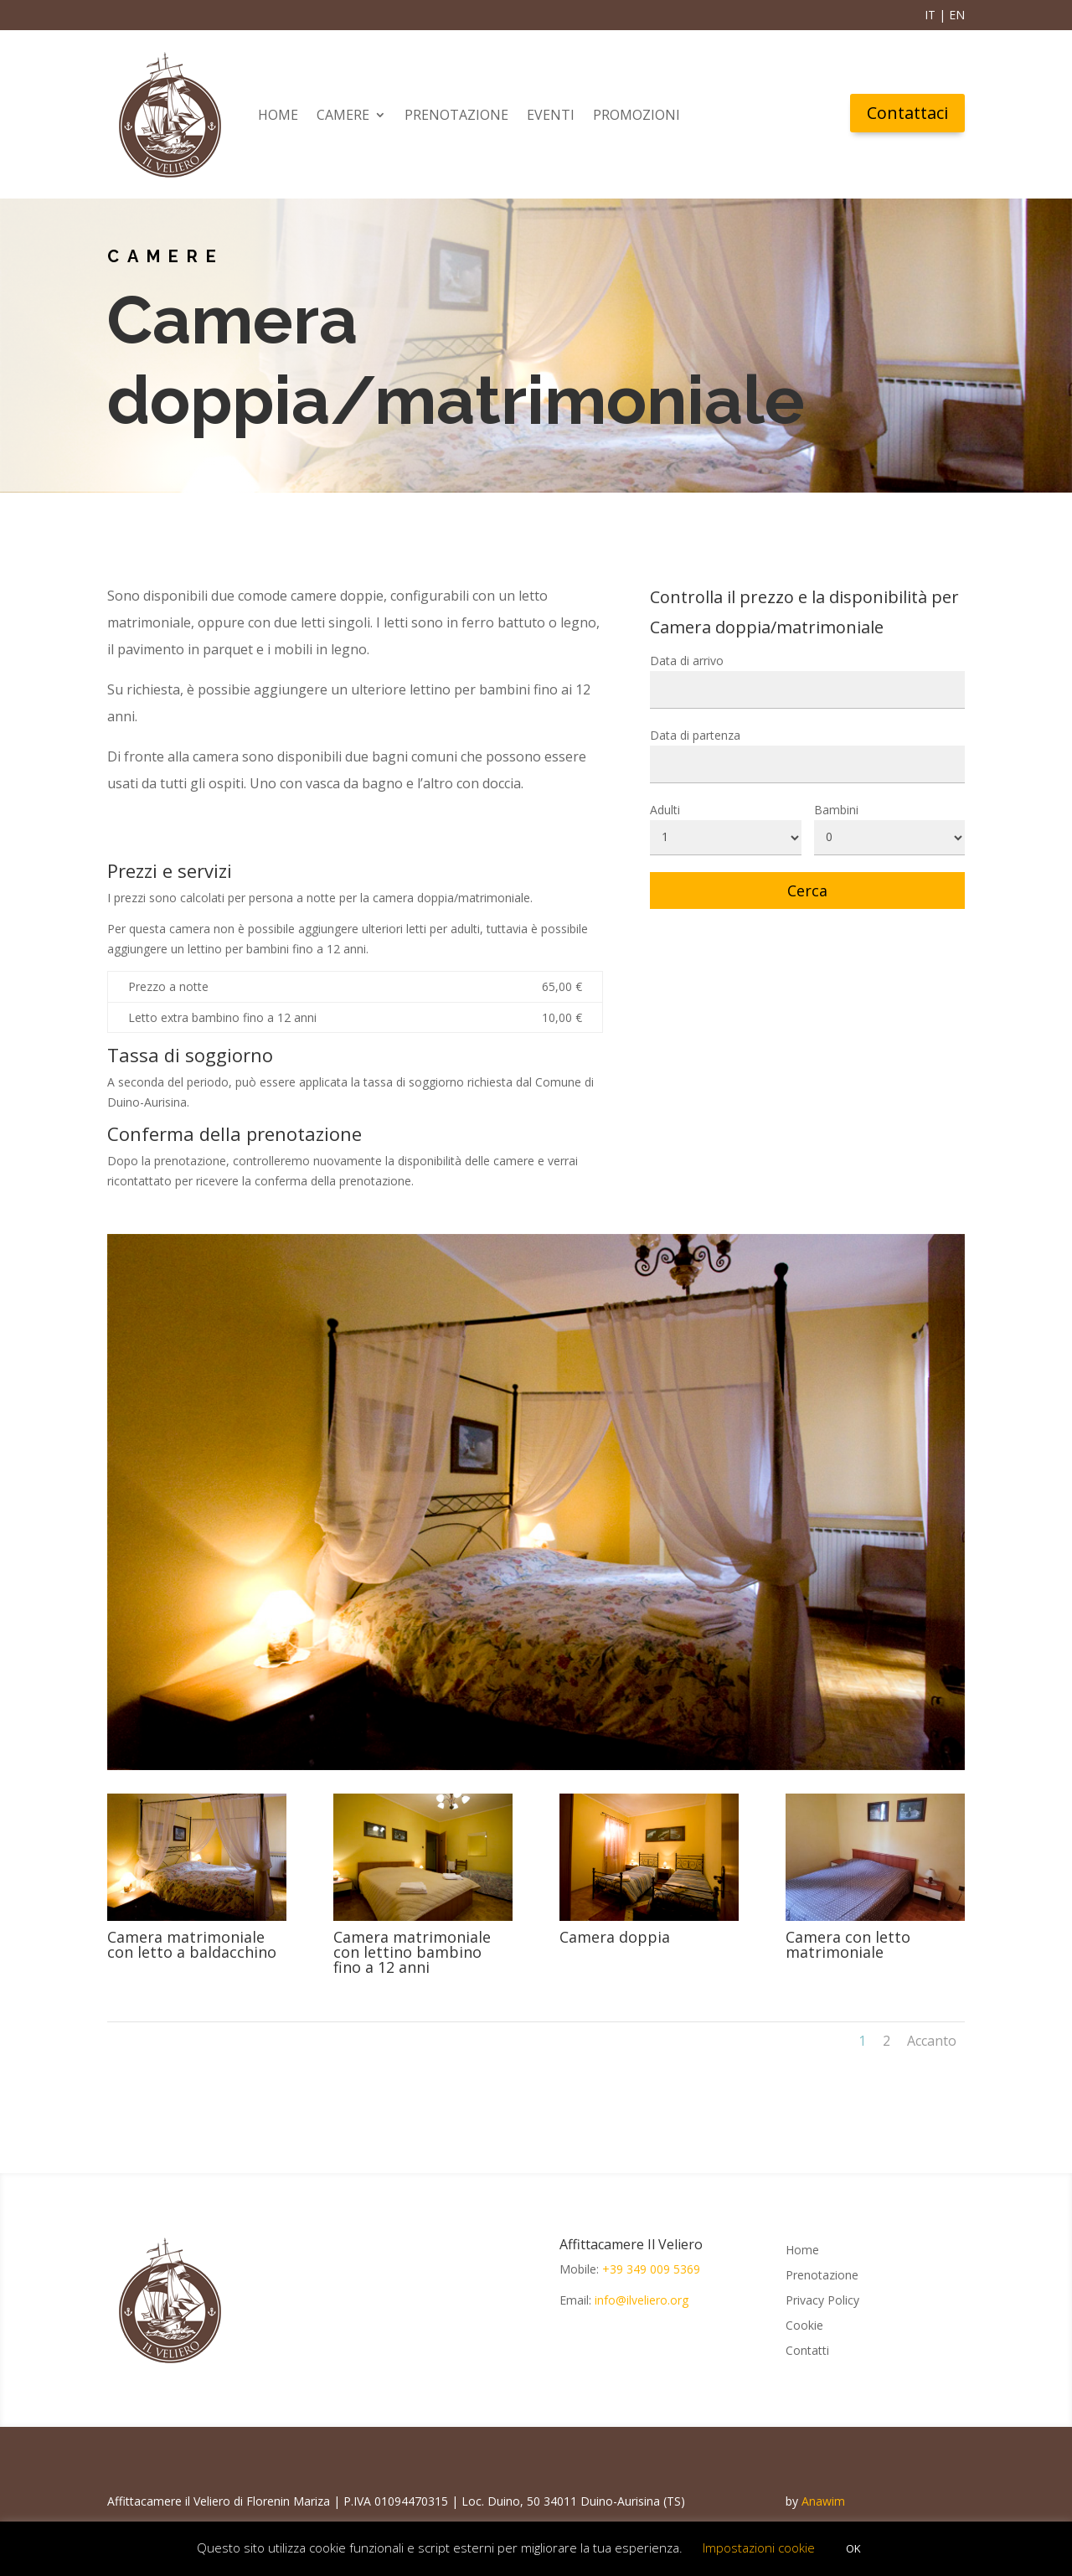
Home (278, 115)
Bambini (836, 810)
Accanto (931, 2040)
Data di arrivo (687, 661)
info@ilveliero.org (641, 2300)
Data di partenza (695, 735)
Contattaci (907, 112)
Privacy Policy (822, 2301)
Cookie (804, 2326)
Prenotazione (456, 115)
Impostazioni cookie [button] (759, 2547)
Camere (343, 115)
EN (957, 15)
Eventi (551, 115)
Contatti (807, 2351)
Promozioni (636, 115)
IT (930, 15)
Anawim (823, 2501)
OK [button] (853, 2548)
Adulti (665, 810)
